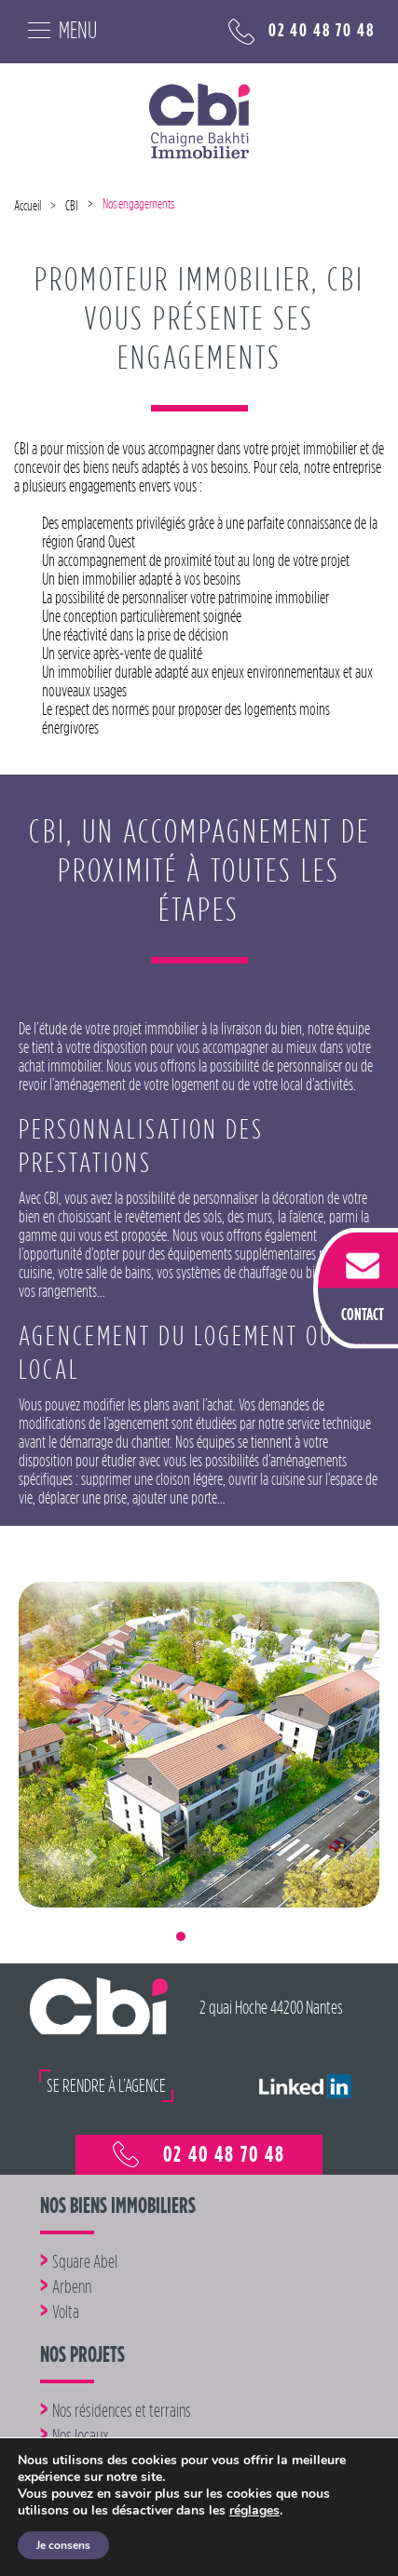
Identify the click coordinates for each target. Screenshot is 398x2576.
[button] (55, 1859)
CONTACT (362, 1314)
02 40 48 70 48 (301, 32)
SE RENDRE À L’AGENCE (106, 2085)
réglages (254, 2510)
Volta (65, 2311)
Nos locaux (80, 2435)
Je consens (63, 2545)
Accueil (27, 205)
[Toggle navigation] (55, 28)
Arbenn (71, 2286)
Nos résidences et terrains (121, 2410)
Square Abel (84, 2261)
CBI (71, 205)
